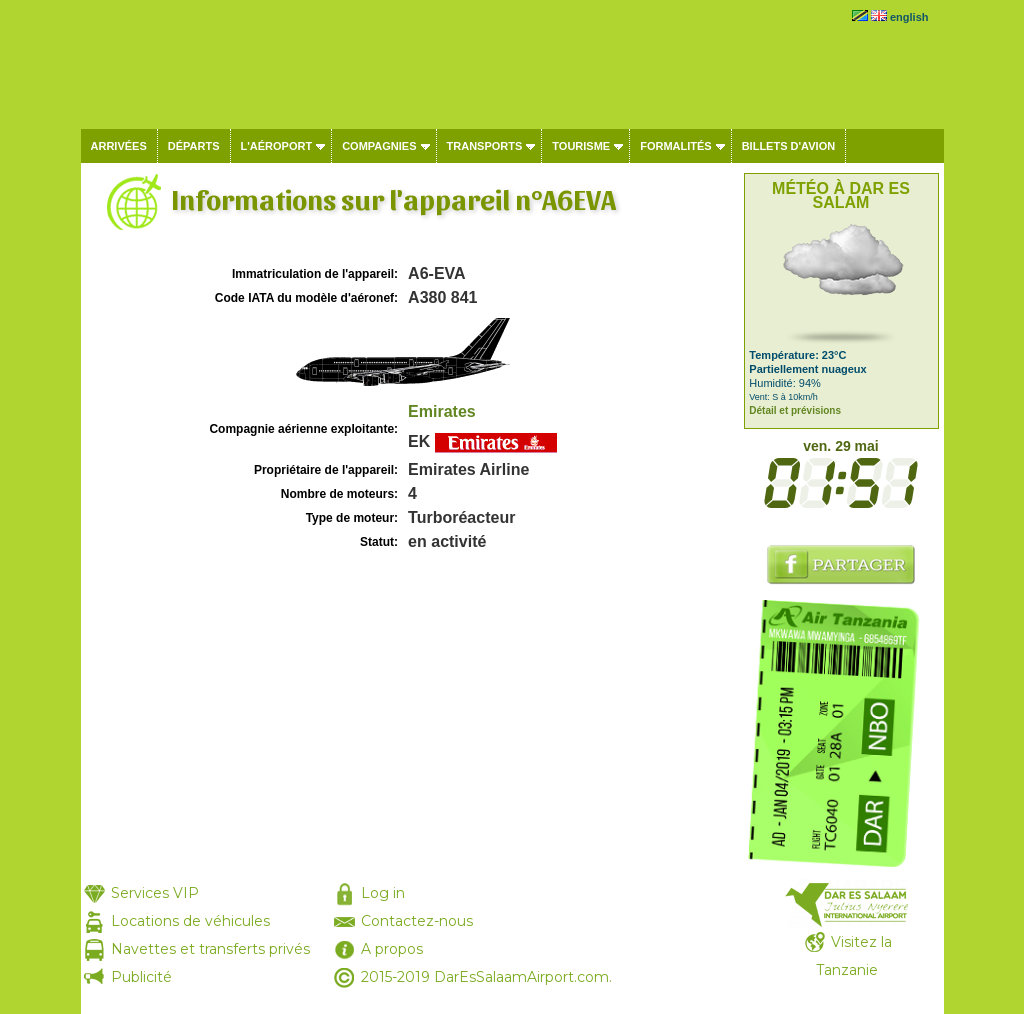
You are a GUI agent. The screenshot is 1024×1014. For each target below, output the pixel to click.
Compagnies (379, 146)
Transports (485, 146)
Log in (383, 893)
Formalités (676, 146)
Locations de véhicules (190, 921)
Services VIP (155, 893)
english (909, 17)
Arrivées (119, 146)
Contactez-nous (417, 921)
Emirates (442, 411)
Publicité (141, 977)
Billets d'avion (788, 146)
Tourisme (581, 146)
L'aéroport (277, 146)
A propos (392, 949)
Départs (194, 146)
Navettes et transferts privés (210, 949)
